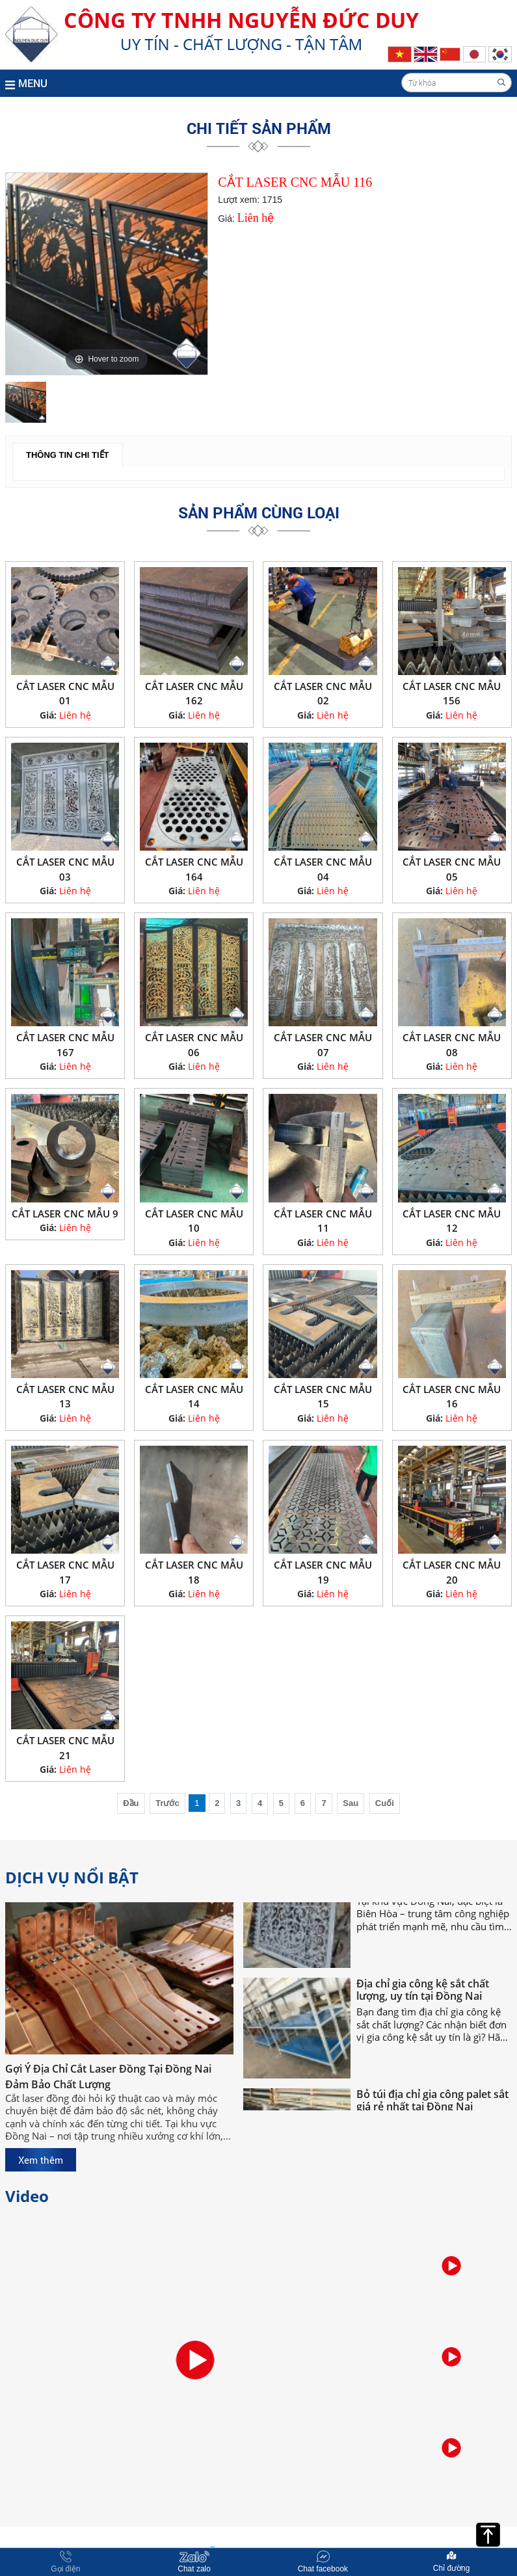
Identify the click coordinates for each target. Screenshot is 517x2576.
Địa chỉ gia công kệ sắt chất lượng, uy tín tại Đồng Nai (422, 2010)
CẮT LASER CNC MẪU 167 (65, 1045)
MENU (26, 83)
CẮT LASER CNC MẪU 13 (65, 1397)
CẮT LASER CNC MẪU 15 (323, 1397)
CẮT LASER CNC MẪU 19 (323, 1572)
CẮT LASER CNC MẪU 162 (194, 694)
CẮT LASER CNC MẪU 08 (452, 1045)
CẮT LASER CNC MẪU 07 (323, 1045)
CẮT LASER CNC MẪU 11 (323, 1221)
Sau (350, 1803)
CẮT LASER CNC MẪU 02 (323, 694)
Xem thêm (40, 2159)
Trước (167, 1803)
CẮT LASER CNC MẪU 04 (323, 869)
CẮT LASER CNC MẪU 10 (194, 1221)
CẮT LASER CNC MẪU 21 (65, 1748)
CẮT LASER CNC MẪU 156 (452, 694)
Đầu (131, 1803)
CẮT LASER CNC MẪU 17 (65, 1572)
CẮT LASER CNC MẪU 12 (452, 1221)
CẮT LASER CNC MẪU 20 (452, 1572)
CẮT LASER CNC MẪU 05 (452, 869)
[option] (106, 274)
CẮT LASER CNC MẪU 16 (452, 1397)
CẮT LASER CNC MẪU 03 (65, 869)
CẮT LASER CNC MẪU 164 (194, 869)
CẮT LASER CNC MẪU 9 (65, 1213)
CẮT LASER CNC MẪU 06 (194, 1045)
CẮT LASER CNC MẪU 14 (194, 1397)
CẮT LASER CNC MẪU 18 (194, 1572)
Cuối (384, 1803)
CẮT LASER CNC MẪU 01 (65, 694)
